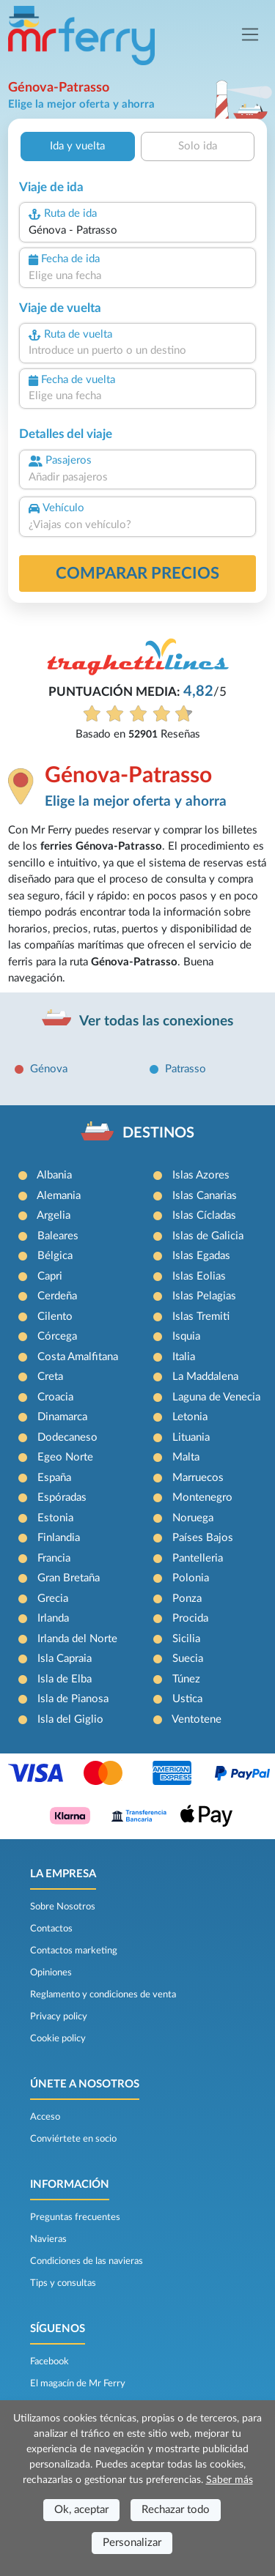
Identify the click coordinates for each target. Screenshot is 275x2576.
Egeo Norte (65, 1457)
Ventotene (196, 1719)
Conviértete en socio (73, 2139)
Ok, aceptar (81, 2509)
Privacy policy (58, 2016)
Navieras (48, 2239)
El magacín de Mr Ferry (77, 2383)
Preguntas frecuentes (75, 2217)
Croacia (55, 1397)
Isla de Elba (64, 1679)
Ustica (187, 1698)
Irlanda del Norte (77, 1638)
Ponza (187, 1598)
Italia (183, 1356)
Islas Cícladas (204, 1215)
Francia (53, 1558)
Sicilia (186, 1638)
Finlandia (58, 1537)
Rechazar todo (176, 2509)
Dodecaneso (67, 1437)
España (54, 1477)
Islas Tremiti (201, 1316)
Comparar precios (137, 573)
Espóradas (62, 1497)
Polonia (190, 1578)
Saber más (229, 2480)
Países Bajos (202, 1537)
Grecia (52, 1598)
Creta (50, 1376)
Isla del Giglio (70, 1719)
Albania (54, 1175)
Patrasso (185, 1069)
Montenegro (202, 1497)
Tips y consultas (63, 2283)
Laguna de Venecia (216, 1397)
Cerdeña (57, 1296)
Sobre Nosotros (62, 1906)
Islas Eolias (199, 1276)
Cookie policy (58, 2038)
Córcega (57, 1336)
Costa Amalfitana (77, 1356)
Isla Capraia (64, 1658)
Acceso (45, 2117)
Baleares (57, 1236)
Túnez (186, 1679)
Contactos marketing (73, 1950)
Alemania (59, 1195)
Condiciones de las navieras (86, 2261)
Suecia (187, 1658)
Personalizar (132, 2542)
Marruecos (198, 1477)
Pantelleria (197, 1558)
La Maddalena (205, 1376)
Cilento (55, 1316)
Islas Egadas (201, 1255)
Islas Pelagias (204, 1296)
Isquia (186, 1336)
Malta (185, 1457)
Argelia (53, 1215)
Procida (190, 1618)
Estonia (55, 1517)
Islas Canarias (204, 1195)
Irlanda (53, 1618)
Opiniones (51, 1972)
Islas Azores (201, 1175)
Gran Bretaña (68, 1578)
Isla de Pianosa (73, 1698)
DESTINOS (158, 1133)
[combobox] (137, 231)
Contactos (51, 1928)
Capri (49, 1276)
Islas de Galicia (207, 1236)
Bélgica (55, 1255)
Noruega (192, 1517)
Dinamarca (62, 1416)
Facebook (49, 2361)
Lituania (191, 1437)
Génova (48, 1069)
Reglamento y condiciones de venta (103, 1994)
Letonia (190, 1416)
